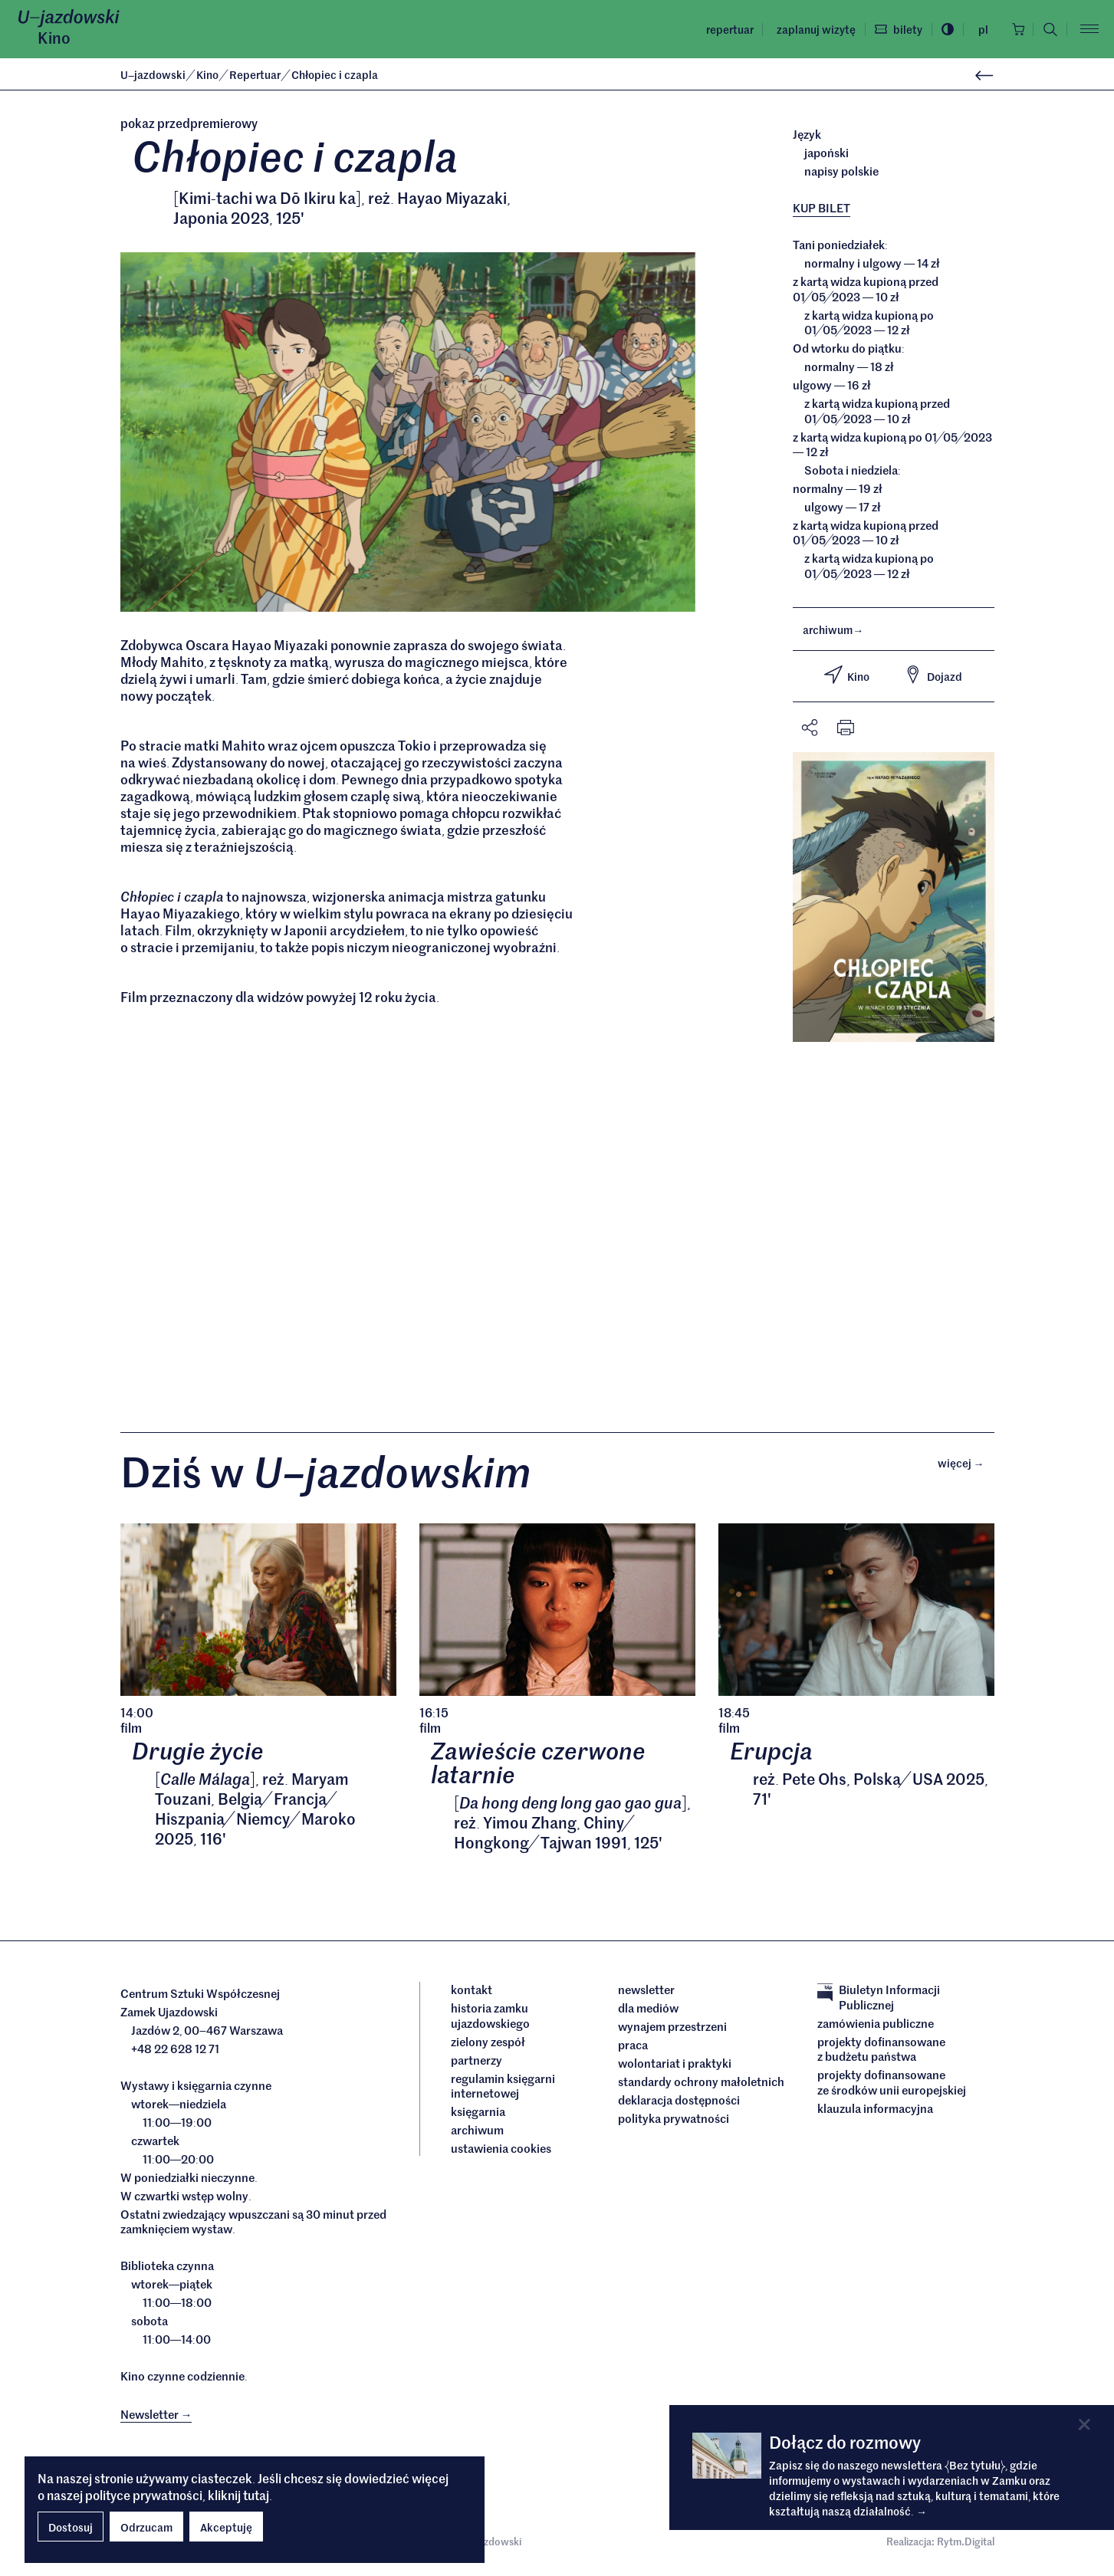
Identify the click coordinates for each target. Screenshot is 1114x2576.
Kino (54, 38)
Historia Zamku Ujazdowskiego (490, 2019)
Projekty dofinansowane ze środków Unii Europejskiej (891, 2086)
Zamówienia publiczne (875, 2026)
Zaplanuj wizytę (811, 29)
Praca (633, 2048)
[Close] (1084, 2425)
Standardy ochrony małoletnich (701, 2085)
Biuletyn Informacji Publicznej (878, 2001)
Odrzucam (146, 2527)
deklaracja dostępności (679, 2103)
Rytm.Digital (965, 2545)
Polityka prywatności (673, 2122)
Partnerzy (476, 2063)
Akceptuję (226, 2527)
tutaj (256, 2494)
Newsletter (646, 1993)
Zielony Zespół (488, 2044)
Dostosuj (70, 2527)
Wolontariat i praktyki (674, 2067)
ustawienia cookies (501, 2152)
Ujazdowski (153, 74)
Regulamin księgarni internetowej (503, 2089)
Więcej (966, 1465)
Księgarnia (479, 2115)
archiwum (833, 629)
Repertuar (725, 29)
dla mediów (648, 2011)
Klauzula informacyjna (875, 2111)
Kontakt (471, 1993)
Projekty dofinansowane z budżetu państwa (881, 2052)
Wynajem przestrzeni (672, 2030)
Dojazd (933, 674)
